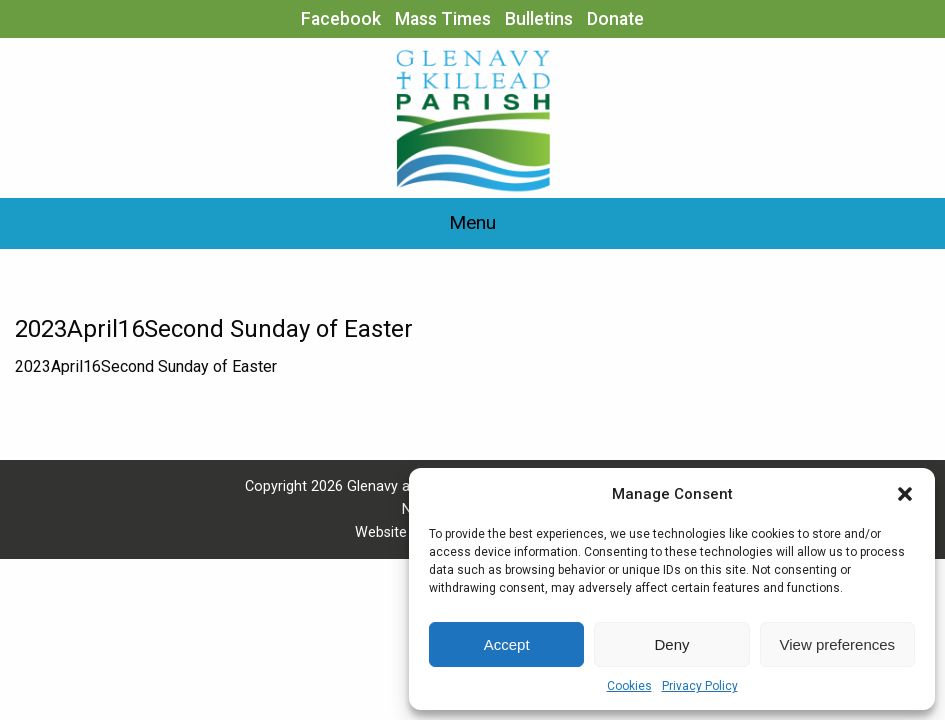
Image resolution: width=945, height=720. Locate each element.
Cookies (629, 686)
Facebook (341, 19)
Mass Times (443, 19)
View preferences (838, 644)
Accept (507, 644)
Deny (671, 644)
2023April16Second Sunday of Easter (146, 366)
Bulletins (539, 19)
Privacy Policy (700, 686)
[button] (905, 494)
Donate (615, 19)
